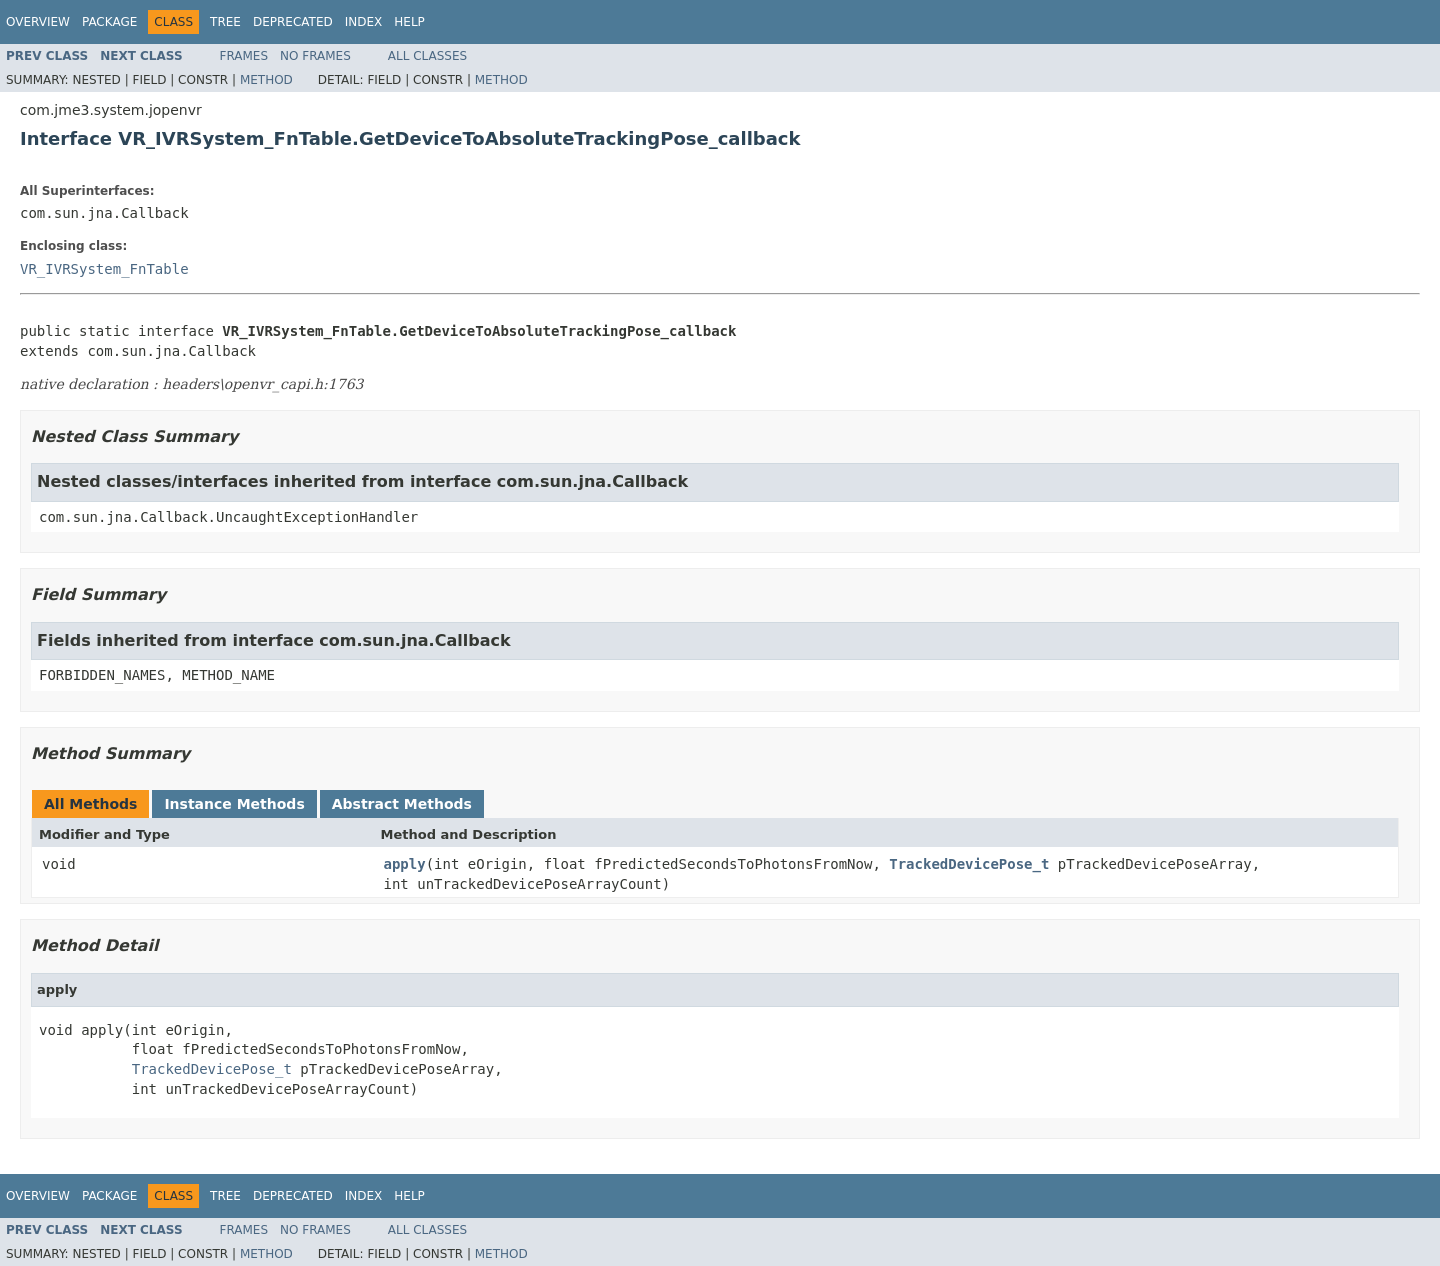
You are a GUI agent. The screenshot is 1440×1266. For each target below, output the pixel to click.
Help (409, 22)
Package (109, 22)
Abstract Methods (402, 804)
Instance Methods (234, 804)
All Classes (427, 56)
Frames (244, 56)
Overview (38, 22)
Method (266, 80)
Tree (225, 22)
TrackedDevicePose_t (969, 864)
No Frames (315, 56)
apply (405, 864)
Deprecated (293, 22)
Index (364, 22)
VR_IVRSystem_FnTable (104, 269)
